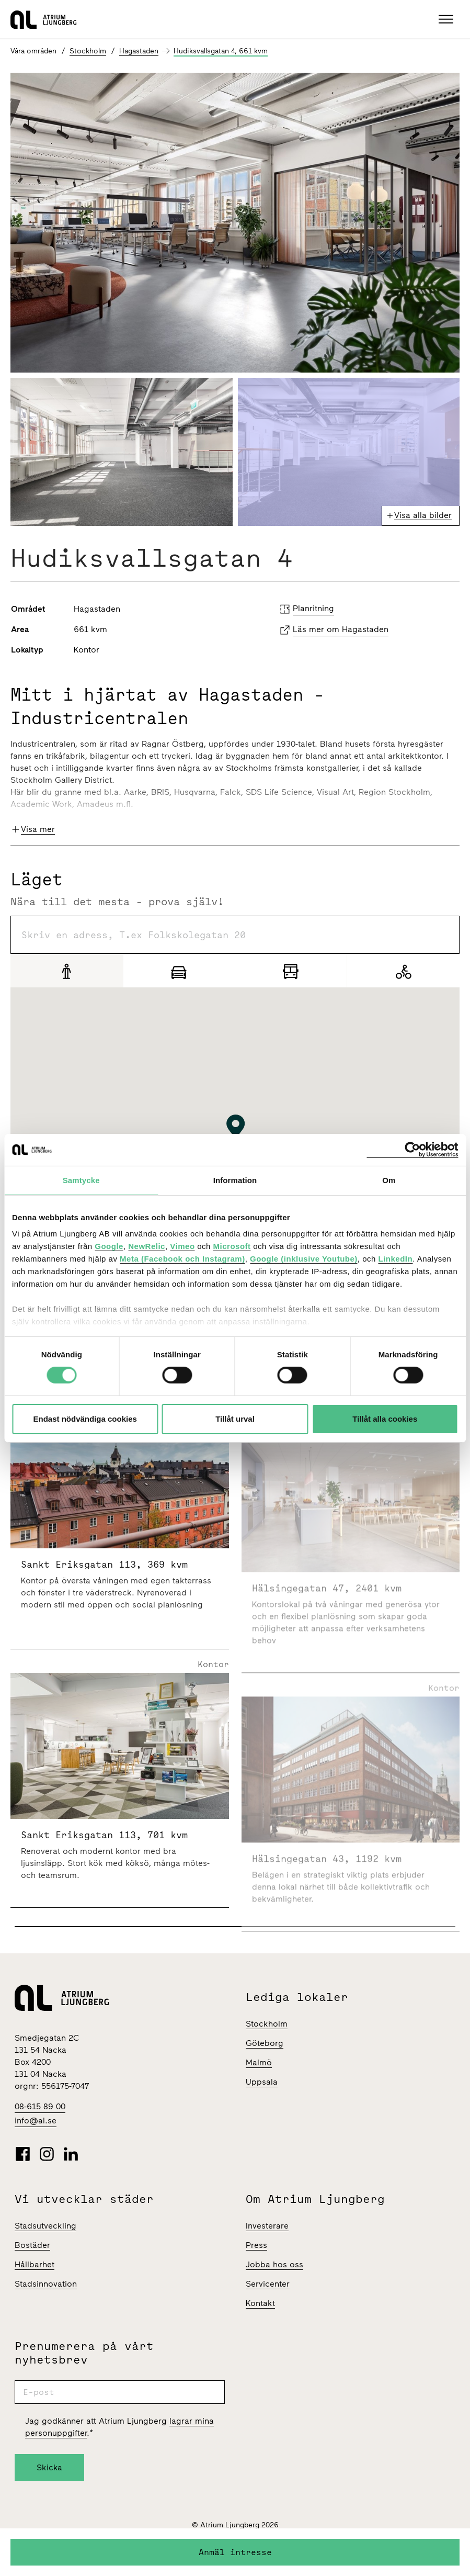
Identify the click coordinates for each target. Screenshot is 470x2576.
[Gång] (66, 970)
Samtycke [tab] (81, 1179)
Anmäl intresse (235, 2552)
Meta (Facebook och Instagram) (182, 1258)
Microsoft (232, 1246)
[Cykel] (403, 970)
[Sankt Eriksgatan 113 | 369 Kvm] (119, 1570)
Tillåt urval (235, 1418)
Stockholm (88, 51)
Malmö (259, 2062)
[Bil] (179, 970)
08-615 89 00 (40, 2106)
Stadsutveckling (45, 2226)
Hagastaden (138, 51)
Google (109, 1246)
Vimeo (182, 1246)
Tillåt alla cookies (384, 1418)
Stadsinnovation (46, 2284)
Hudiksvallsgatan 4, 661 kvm (221, 51)
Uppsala (262, 2082)
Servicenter (268, 2284)
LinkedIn (395, 1258)
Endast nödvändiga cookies (84, 1418)
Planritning (313, 608)
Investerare (267, 2226)
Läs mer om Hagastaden (340, 629)
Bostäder (32, 2245)
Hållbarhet (34, 2264)
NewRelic (146, 1246)
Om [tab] (388, 1179)
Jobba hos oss (274, 2264)
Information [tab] (235, 1179)
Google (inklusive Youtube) (304, 1258)
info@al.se (35, 2120)
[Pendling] (291, 970)
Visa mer (38, 829)
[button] (447, 19)
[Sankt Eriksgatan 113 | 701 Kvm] (119, 1834)
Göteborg (264, 2043)
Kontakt (260, 2303)
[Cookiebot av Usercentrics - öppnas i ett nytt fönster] (412, 1149)
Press (256, 2245)
